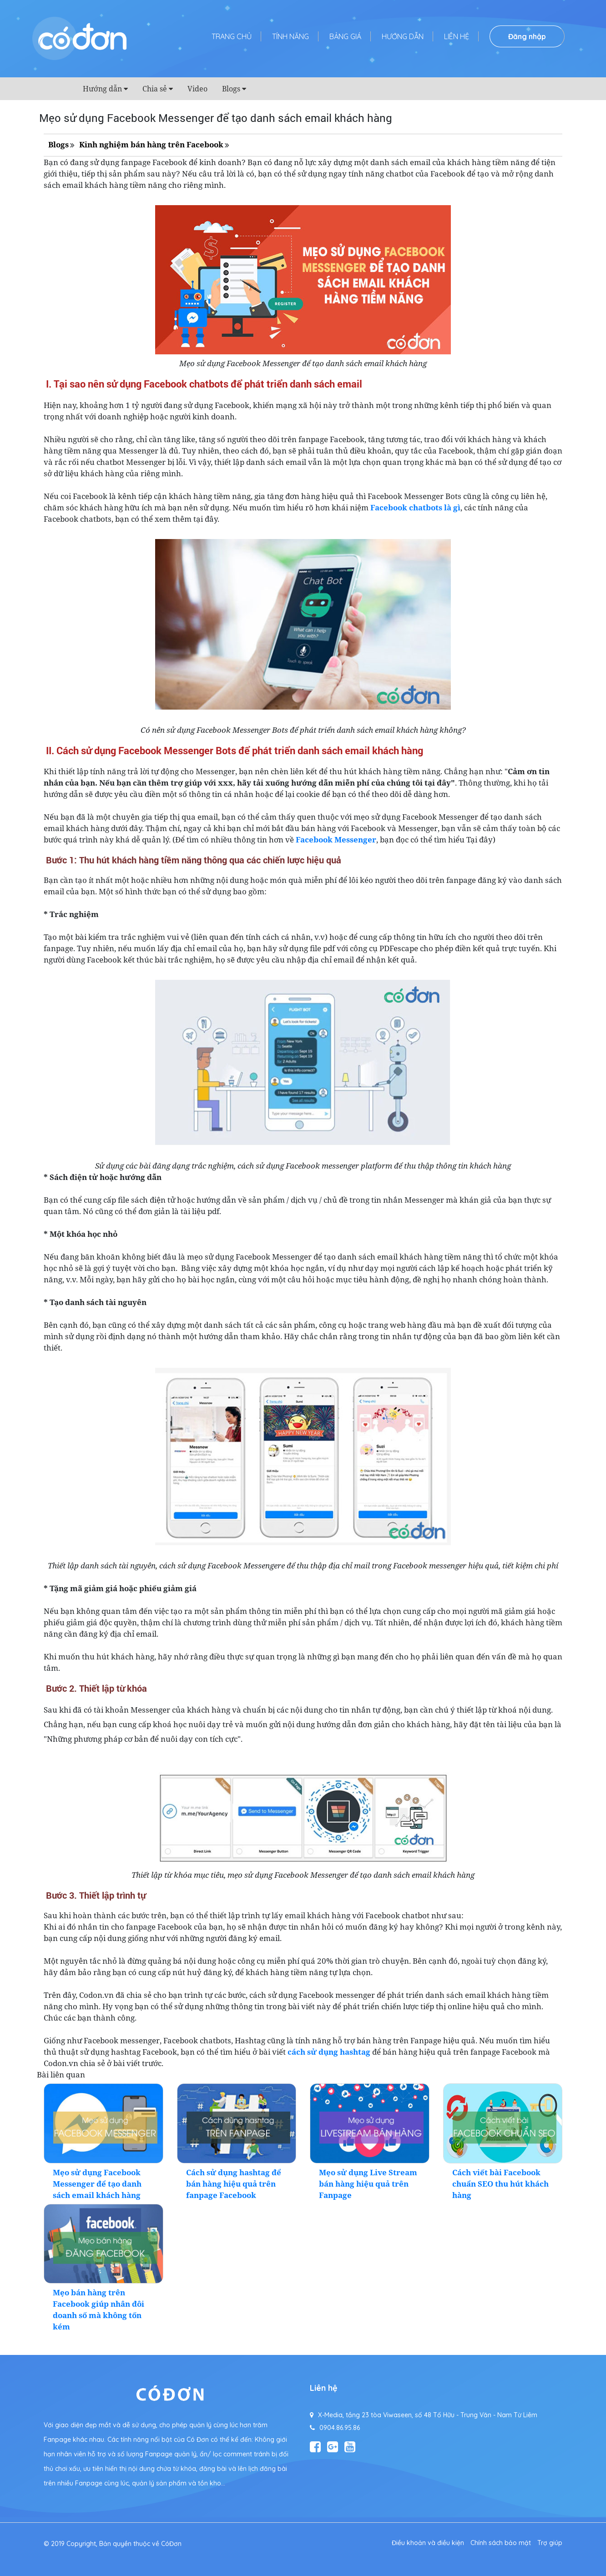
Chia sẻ (154, 89)
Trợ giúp (549, 2543)
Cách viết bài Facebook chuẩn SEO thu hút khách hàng (500, 2183)
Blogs (231, 89)
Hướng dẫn (403, 36)
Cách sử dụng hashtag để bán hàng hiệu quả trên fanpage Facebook (233, 2183)
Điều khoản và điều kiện (428, 2543)
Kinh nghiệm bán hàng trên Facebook (151, 144)
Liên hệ (456, 36)
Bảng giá (345, 36)
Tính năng (290, 36)
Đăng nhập (527, 36)
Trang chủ (232, 36)
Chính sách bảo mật (500, 2543)
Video (197, 89)
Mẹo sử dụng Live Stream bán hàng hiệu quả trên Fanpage (368, 2183)
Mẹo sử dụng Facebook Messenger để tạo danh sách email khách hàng (97, 2183)
